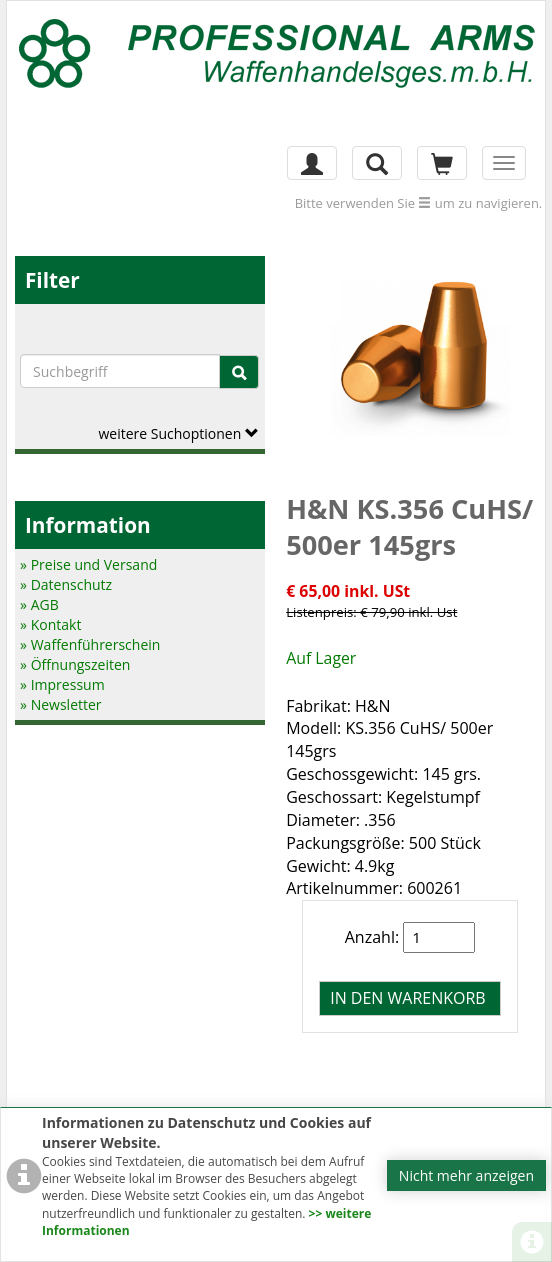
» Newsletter (60, 704)
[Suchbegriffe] (120, 371)
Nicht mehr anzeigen (466, 1175)
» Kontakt (50, 624)
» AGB (39, 604)
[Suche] (239, 372)
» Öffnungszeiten (75, 664)
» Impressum (62, 684)
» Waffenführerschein (90, 644)
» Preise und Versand (88, 564)
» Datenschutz (66, 584)
